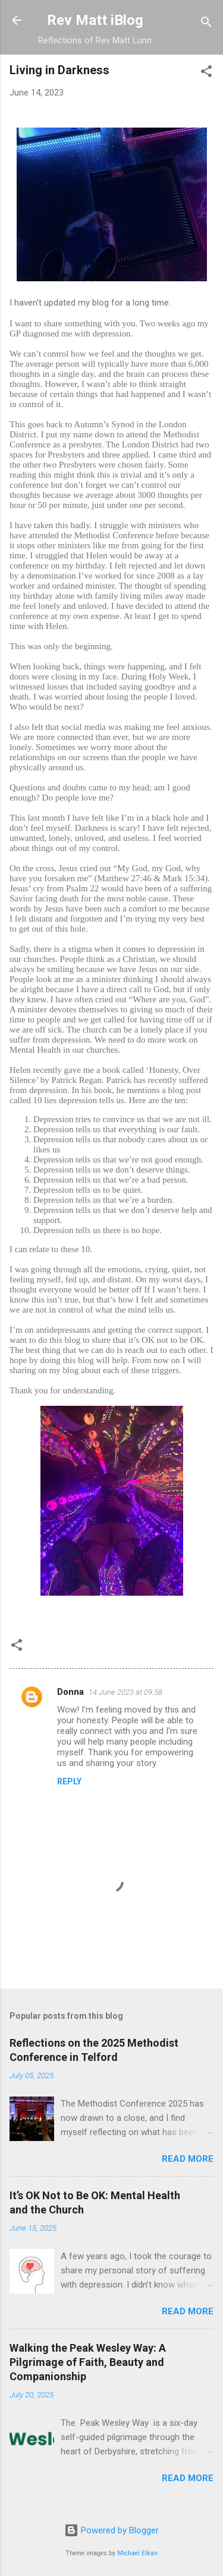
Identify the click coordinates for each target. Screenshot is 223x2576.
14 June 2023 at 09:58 (125, 1692)
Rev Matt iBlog (95, 20)
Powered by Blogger (111, 2530)
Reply (69, 1781)
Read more (187, 2158)
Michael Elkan (137, 2553)
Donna (70, 1691)
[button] (206, 73)
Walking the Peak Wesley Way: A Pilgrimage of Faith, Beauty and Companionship (88, 2362)
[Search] (206, 24)
